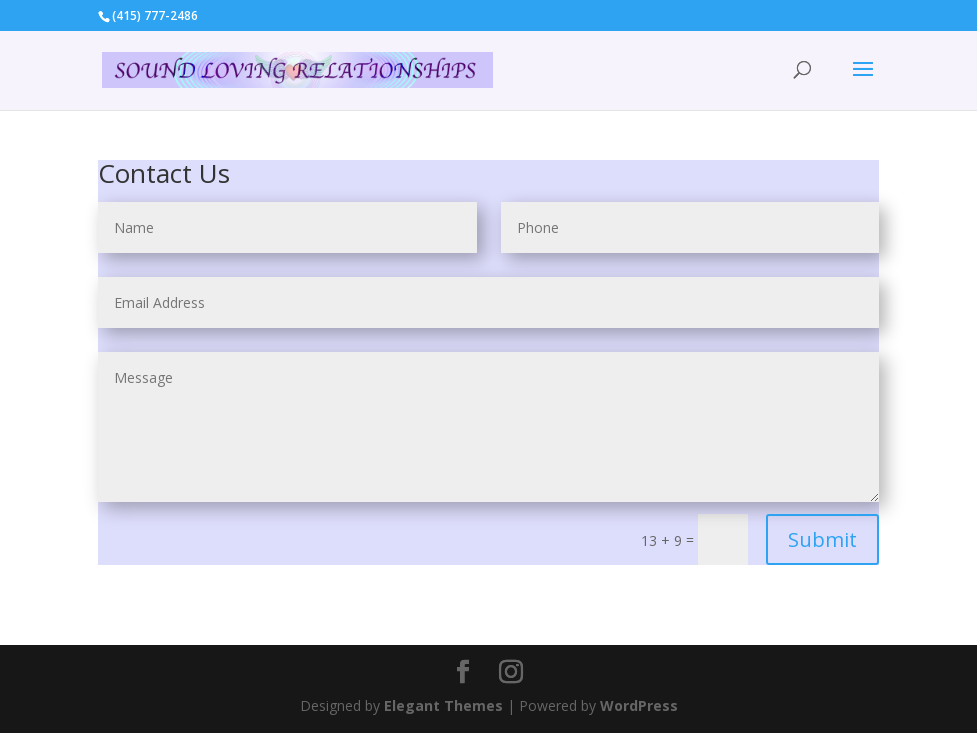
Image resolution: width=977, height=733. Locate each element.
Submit (822, 539)
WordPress (639, 705)
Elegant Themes (443, 705)
